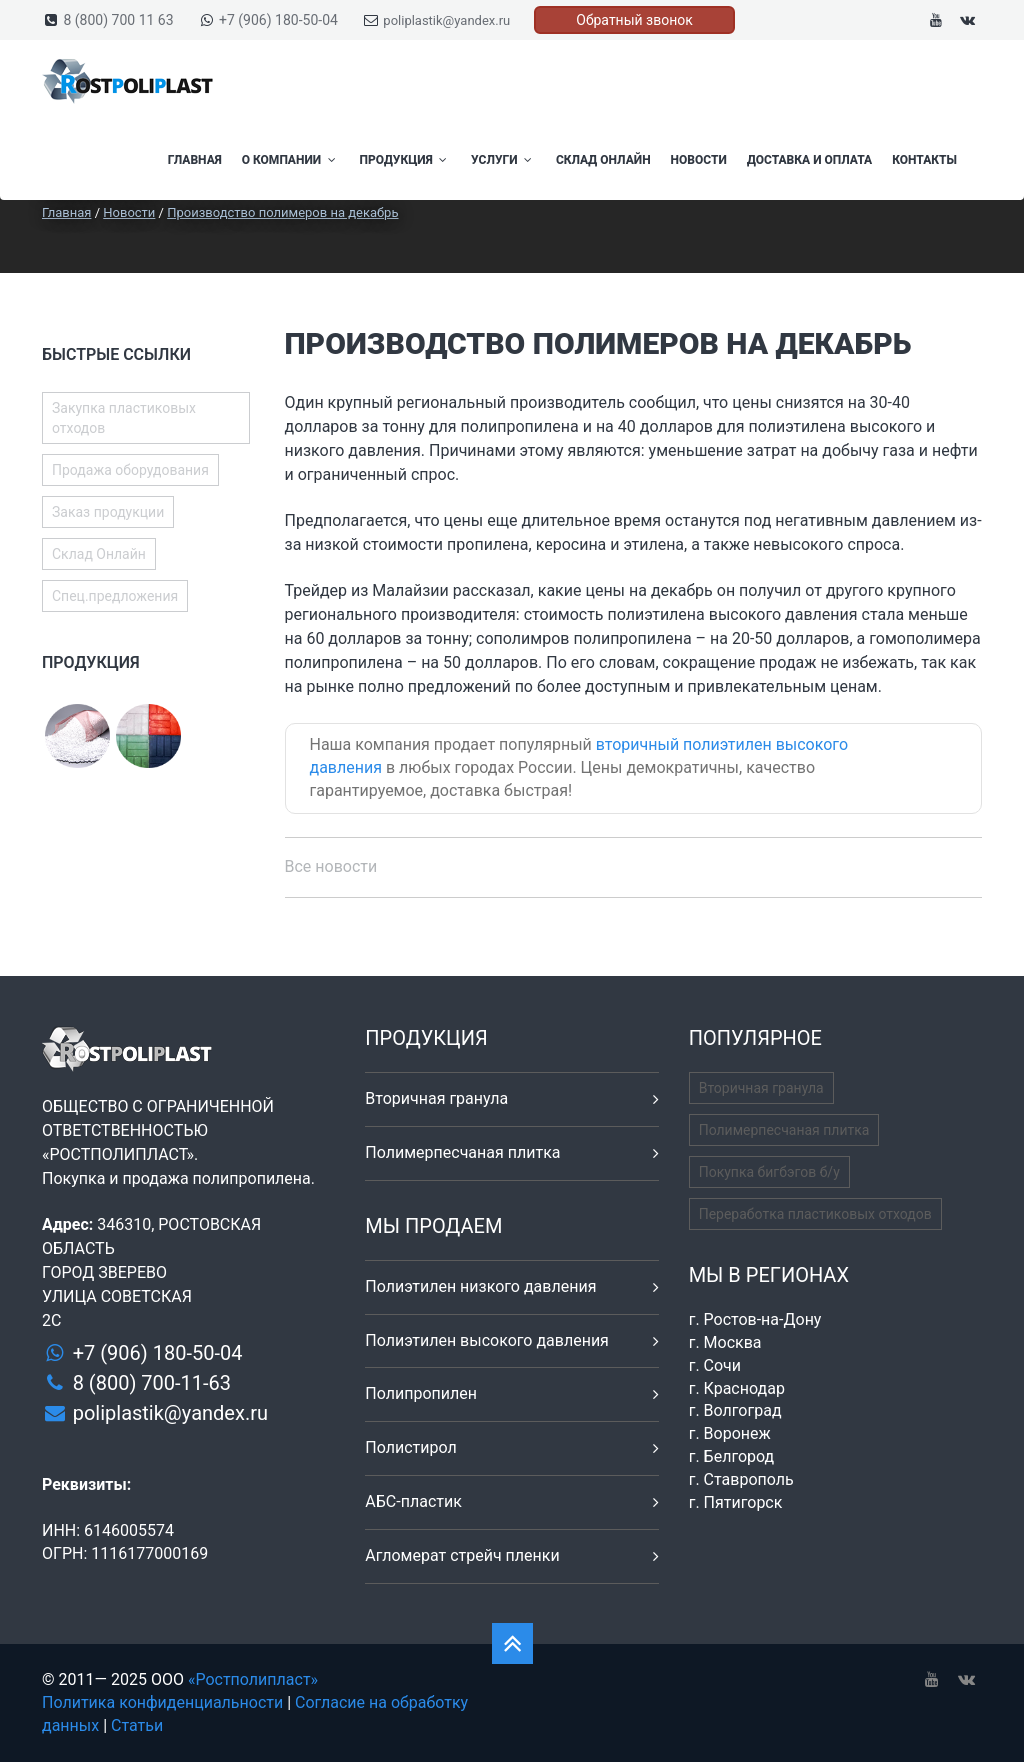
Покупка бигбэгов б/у (769, 1172)
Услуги (503, 160)
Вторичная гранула (436, 1098)
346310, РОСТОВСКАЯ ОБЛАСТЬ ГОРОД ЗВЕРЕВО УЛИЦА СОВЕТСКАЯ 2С (151, 1272)
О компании (291, 160)
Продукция (406, 160)
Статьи (137, 1725)
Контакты (924, 160)
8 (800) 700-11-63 (152, 1383)
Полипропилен (421, 1393)
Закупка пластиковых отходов (124, 418)
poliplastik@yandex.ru (446, 20)
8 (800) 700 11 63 (118, 20)
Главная (195, 160)
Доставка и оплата (809, 160)
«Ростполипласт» (253, 1679)
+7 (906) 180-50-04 (278, 20)
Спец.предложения (115, 596)
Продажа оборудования (130, 470)
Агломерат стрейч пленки (462, 1555)
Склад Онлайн (603, 160)
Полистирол (410, 1447)
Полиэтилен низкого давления (480, 1286)
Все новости (331, 866)
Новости (699, 160)
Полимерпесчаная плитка (462, 1152)
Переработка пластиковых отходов (815, 1214)
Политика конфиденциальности (162, 1702)
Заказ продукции (108, 512)
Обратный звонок (634, 20)
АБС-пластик (413, 1501)
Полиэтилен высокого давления (487, 1340)
